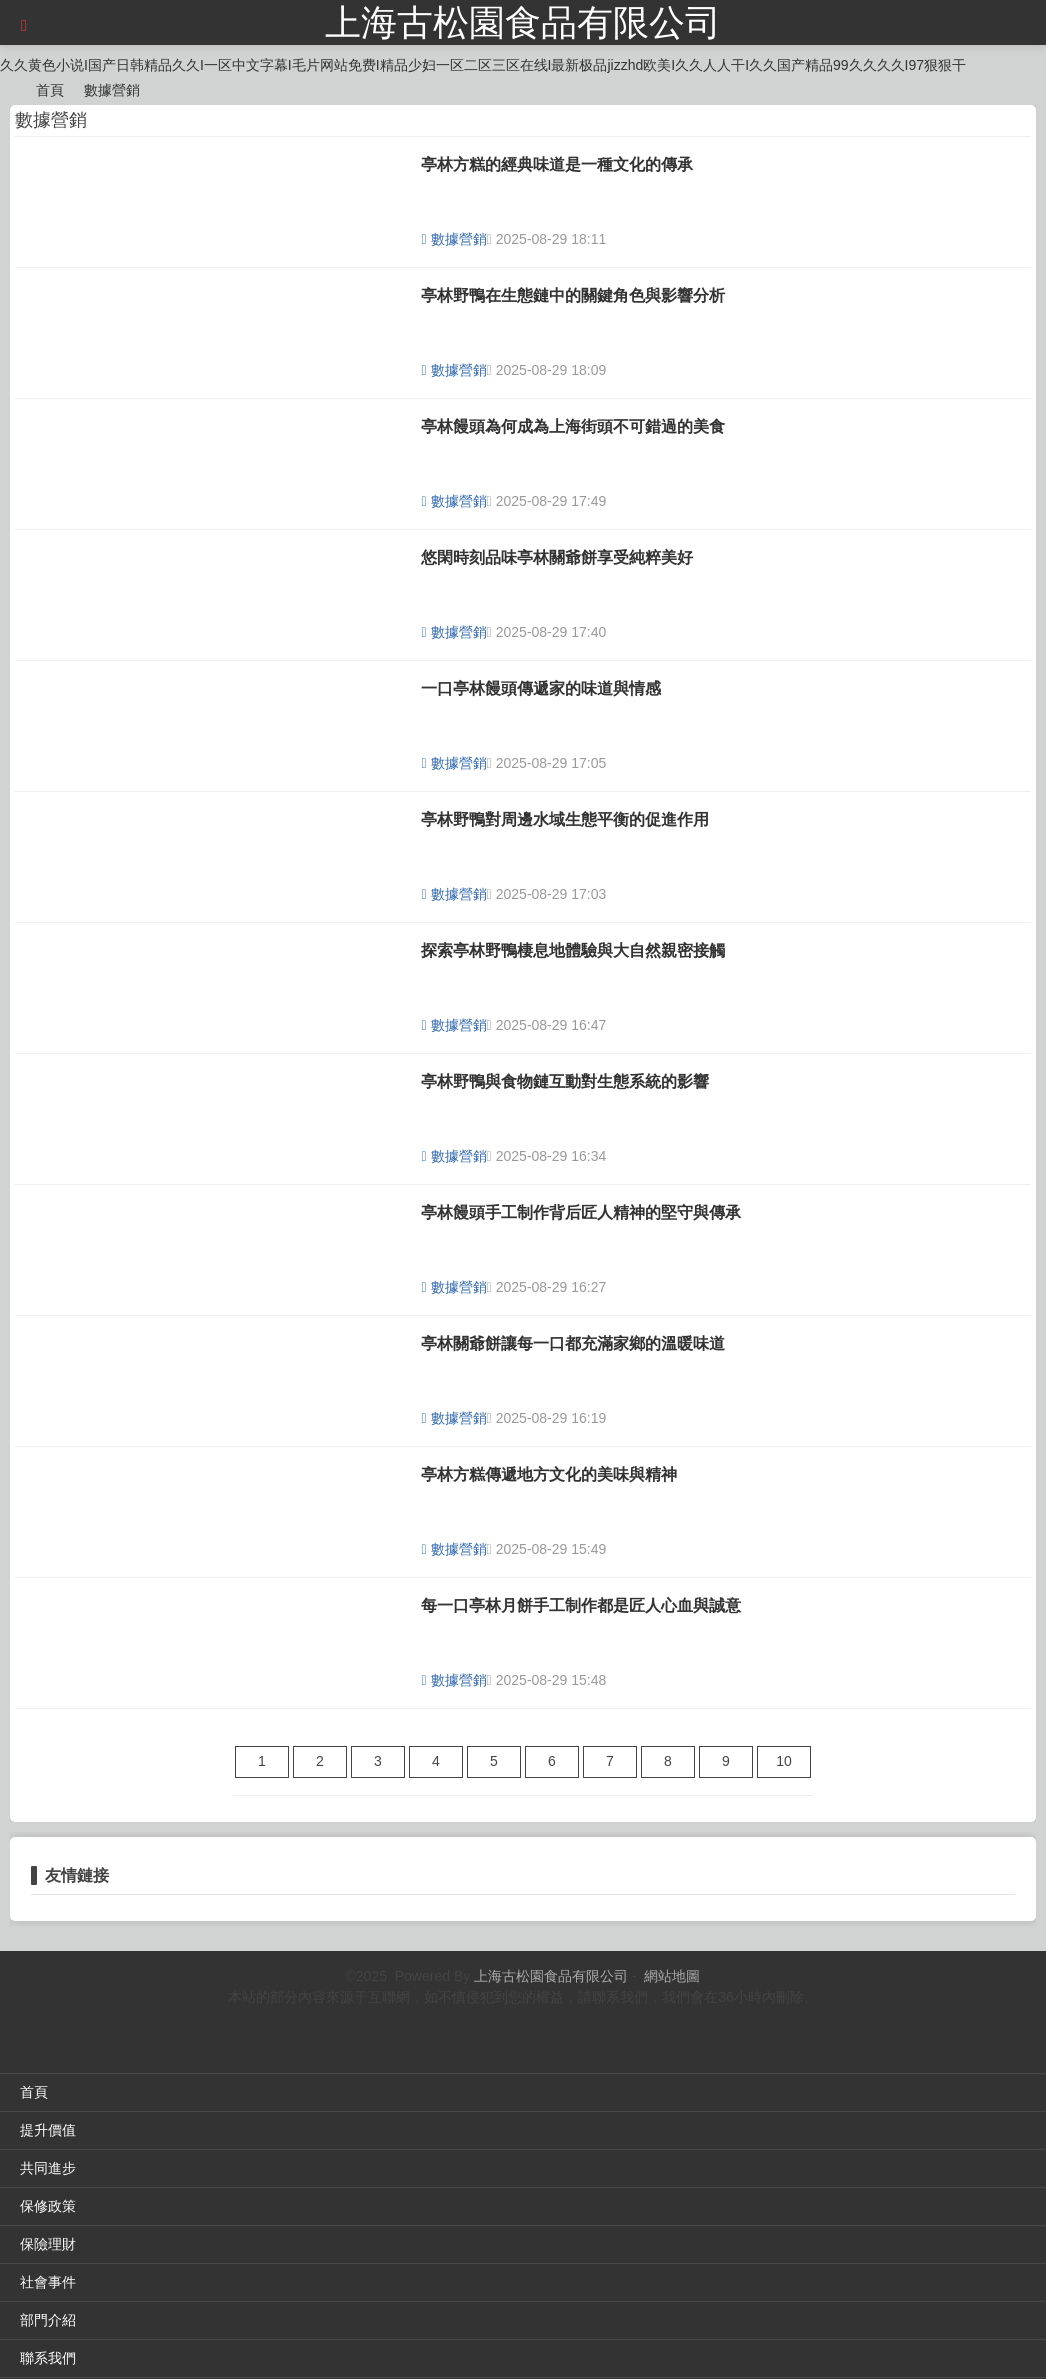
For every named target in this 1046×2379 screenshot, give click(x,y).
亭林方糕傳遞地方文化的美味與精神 (549, 1474)
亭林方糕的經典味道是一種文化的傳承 (557, 164)
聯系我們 (48, 2358)
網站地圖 (672, 1976)
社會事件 (48, 2282)
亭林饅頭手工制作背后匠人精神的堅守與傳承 (581, 1212)
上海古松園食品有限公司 (523, 22)
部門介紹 (48, 2320)
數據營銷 (112, 90)
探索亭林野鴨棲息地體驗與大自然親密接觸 (573, 950)
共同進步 (48, 2168)
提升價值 (48, 2130)
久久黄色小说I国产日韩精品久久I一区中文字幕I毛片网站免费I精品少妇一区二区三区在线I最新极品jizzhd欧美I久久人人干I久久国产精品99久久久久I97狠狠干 (483, 65)
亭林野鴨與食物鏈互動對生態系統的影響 (565, 1081)
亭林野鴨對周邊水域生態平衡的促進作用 (565, 819)
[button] (24, 26)
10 (784, 1761)
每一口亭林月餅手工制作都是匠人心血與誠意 (581, 1605)
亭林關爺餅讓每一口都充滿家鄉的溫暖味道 (573, 1343)
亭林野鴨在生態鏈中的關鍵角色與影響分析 (573, 295)
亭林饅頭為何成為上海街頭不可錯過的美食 (573, 426)
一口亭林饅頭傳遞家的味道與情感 (541, 688)
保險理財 (48, 2244)
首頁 (50, 90)
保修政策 (48, 2206)
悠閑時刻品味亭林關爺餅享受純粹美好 (557, 557)
